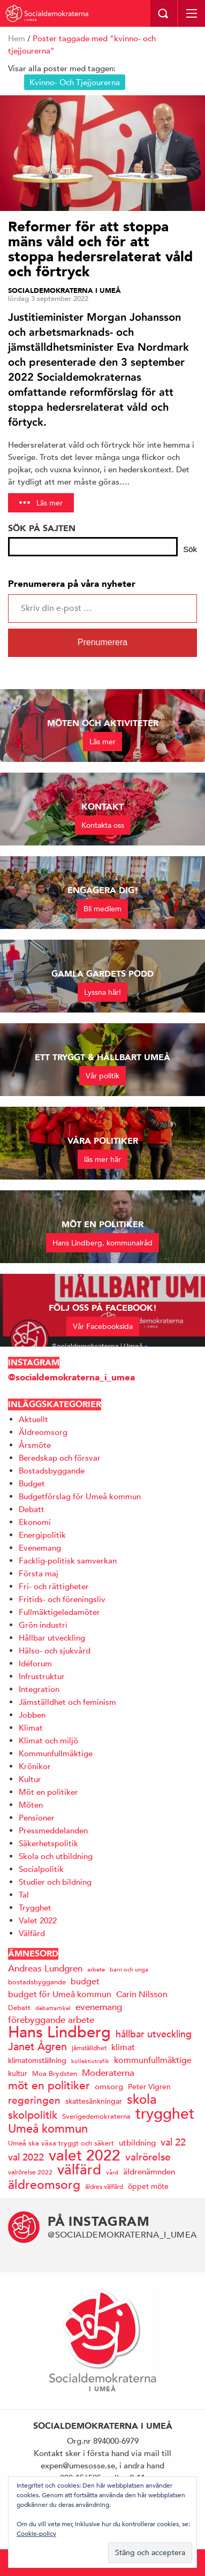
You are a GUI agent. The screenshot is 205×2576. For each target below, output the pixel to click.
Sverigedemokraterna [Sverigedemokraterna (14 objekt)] (96, 2116)
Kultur (30, 1779)
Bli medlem (102, 908)
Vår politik (102, 1076)
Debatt (31, 1509)
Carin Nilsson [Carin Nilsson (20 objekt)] (142, 1994)
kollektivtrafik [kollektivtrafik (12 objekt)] (90, 2061)
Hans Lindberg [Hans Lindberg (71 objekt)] (59, 2032)
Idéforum (35, 1663)
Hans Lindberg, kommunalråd (102, 1243)
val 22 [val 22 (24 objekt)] (173, 2142)
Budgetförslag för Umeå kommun (80, 1496)
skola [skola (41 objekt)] (141, 2099)
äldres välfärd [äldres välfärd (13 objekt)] (104, 2186)
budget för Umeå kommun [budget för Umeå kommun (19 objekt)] (59, 1994)
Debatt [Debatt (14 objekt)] (19, 2007)
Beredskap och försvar (60, 1458)
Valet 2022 (38, 1920)
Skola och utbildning (56, 1856)
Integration (39, 1689)
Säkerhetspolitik (48, 1843)
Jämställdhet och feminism (67, 1702)
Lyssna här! (102, 992)
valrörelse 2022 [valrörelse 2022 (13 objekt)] (30, 2171)
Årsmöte (35, 1445)
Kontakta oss (102, 825)
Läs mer (49, 503)
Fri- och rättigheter (54, 1586)
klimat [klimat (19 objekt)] (123, 2047)
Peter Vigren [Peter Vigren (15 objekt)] (149, 2086)
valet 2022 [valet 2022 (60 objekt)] (84, 2155)
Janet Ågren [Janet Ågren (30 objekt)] (37, 2047)
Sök (190, 549)
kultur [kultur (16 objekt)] (17, 2073)
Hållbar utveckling (52, 1638)
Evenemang (40, 1548)
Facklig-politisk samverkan (68, 1560)
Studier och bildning (55, 1882)
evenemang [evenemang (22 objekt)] (98, 2007)
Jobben (32, 1715)
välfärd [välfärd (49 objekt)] (79, 2170)
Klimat (31, 1728)
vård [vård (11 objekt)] (112, 2172)
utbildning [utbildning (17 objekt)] (137, 2142)
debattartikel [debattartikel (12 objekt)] (53, 2008)
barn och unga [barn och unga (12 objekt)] (129, 1969)
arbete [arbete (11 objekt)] (96, 1969)
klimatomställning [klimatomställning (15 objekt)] (37, 2060)
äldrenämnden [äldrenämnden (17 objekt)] (149, 2171)
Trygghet (35, 1907)
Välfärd (32, 1933)
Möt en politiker (48, 1792)
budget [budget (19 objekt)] (85, 1981)
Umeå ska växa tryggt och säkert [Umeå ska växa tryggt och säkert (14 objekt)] (61, 2143)
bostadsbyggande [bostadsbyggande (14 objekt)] (37, 1981)
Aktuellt (33, 1419)
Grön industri (43, 1625)
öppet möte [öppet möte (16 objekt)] (148, 2186)
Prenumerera (102, 642)
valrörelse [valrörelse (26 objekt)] (148, 2157)
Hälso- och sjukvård (54, 1650)
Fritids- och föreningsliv (62, 1599)
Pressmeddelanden (53, 1830)
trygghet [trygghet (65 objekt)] (164, 2113)
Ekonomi (35, 1522)
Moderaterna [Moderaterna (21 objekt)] (108, 2073)
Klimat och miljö (48, 1740)
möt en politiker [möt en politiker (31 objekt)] (49, 2086)
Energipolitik (42, 1535)
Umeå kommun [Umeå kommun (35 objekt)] (48, 2128)
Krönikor (35, 1766)
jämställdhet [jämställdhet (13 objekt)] (89, 2047)
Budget (32, 1483)
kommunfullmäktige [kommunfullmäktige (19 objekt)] (153, 2060)
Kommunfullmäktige (56, 1753)
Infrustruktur (42, 1676)
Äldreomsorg (43, 1432)
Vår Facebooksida (103, 1326)
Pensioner (37, 1817)
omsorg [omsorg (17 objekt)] (109, 2086)
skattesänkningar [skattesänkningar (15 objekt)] (93, 2101)
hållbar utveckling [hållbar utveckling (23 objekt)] (154, 2034)
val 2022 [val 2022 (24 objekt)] (26, 2157)
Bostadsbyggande (52, 1470)
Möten (31, 1805)
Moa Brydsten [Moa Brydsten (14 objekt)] (54, 2073)
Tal (24, 1895)
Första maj (38, 1573)
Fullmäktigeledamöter (59, 1612)
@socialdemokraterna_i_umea (71, 1377)
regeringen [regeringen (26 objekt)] (34, 2100)
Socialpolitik (41, 1869)
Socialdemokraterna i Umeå (64, 291)
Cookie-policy (36, 2533)
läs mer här (102, 1159)
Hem (16, 38)
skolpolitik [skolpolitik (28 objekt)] (32, 2115)
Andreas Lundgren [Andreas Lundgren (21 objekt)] (45, 1968)
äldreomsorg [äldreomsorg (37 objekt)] (44, 2184)
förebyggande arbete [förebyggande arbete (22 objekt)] (51, 2020)
